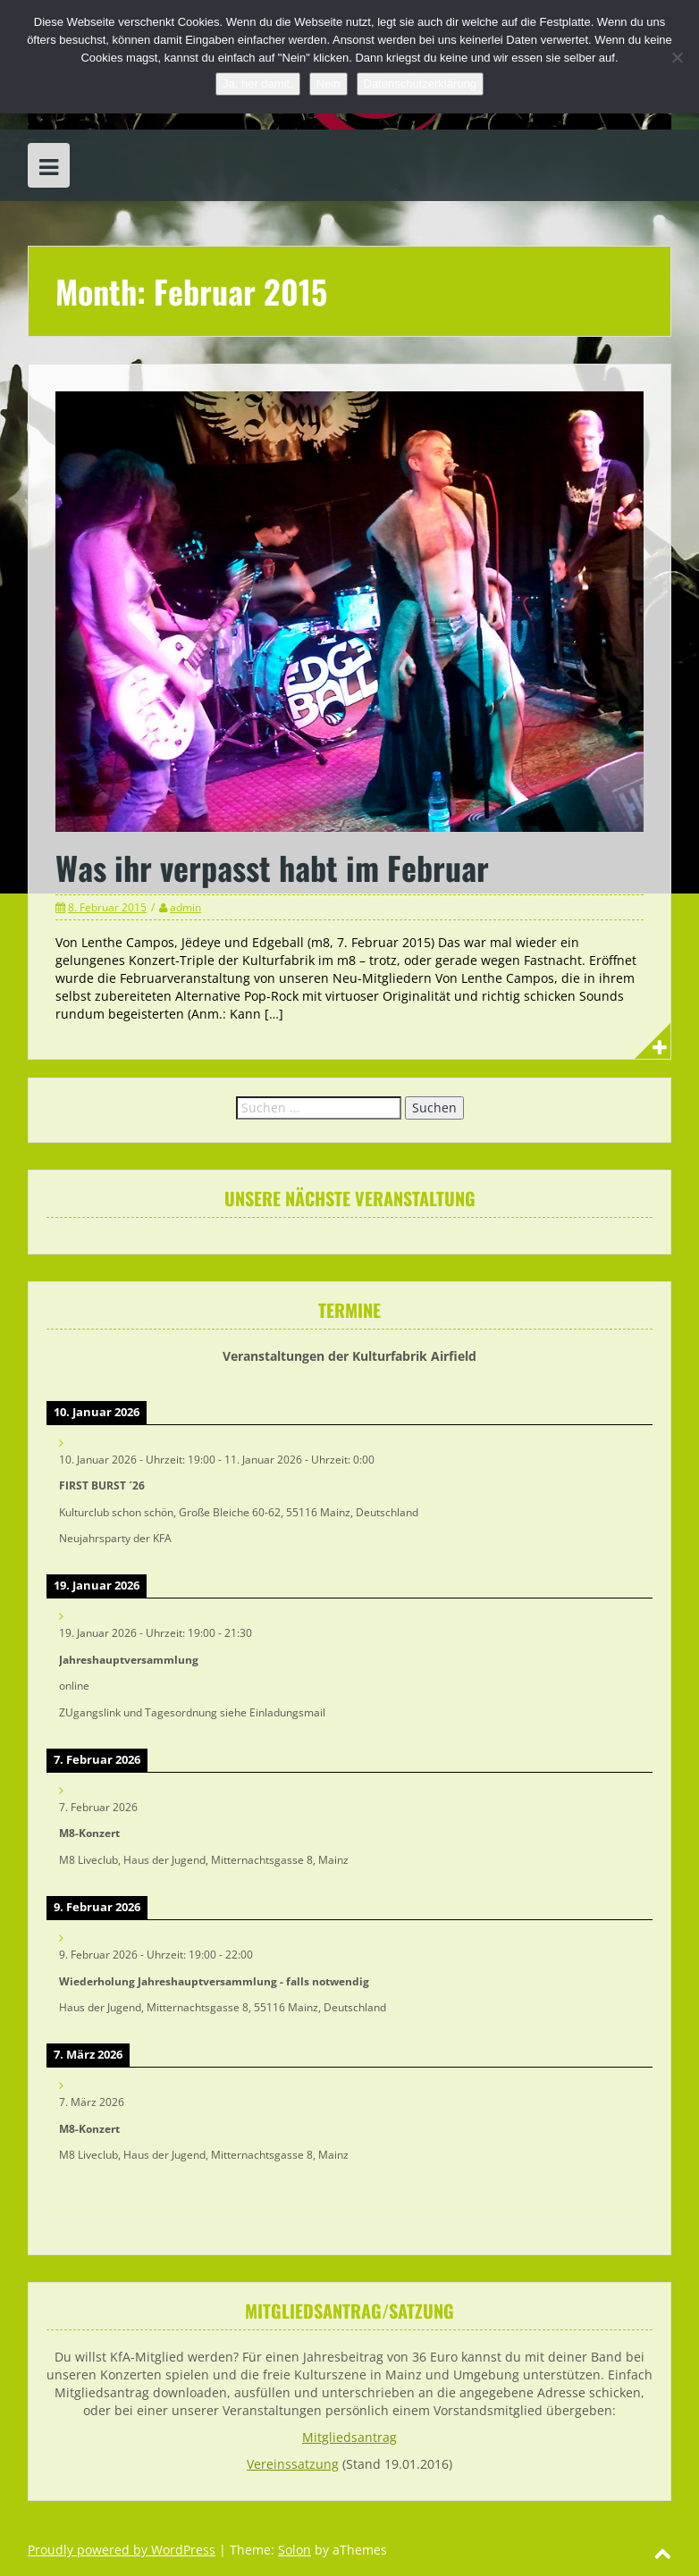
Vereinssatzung (293, 2463)
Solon (294, 2549)
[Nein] (677, 57)
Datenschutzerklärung (420, 83)
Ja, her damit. (258, 83)
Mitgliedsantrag (349, 2437)
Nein (328, 83)
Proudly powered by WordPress (121, 2549)
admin (185, 907)
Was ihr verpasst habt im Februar (272, 867)
